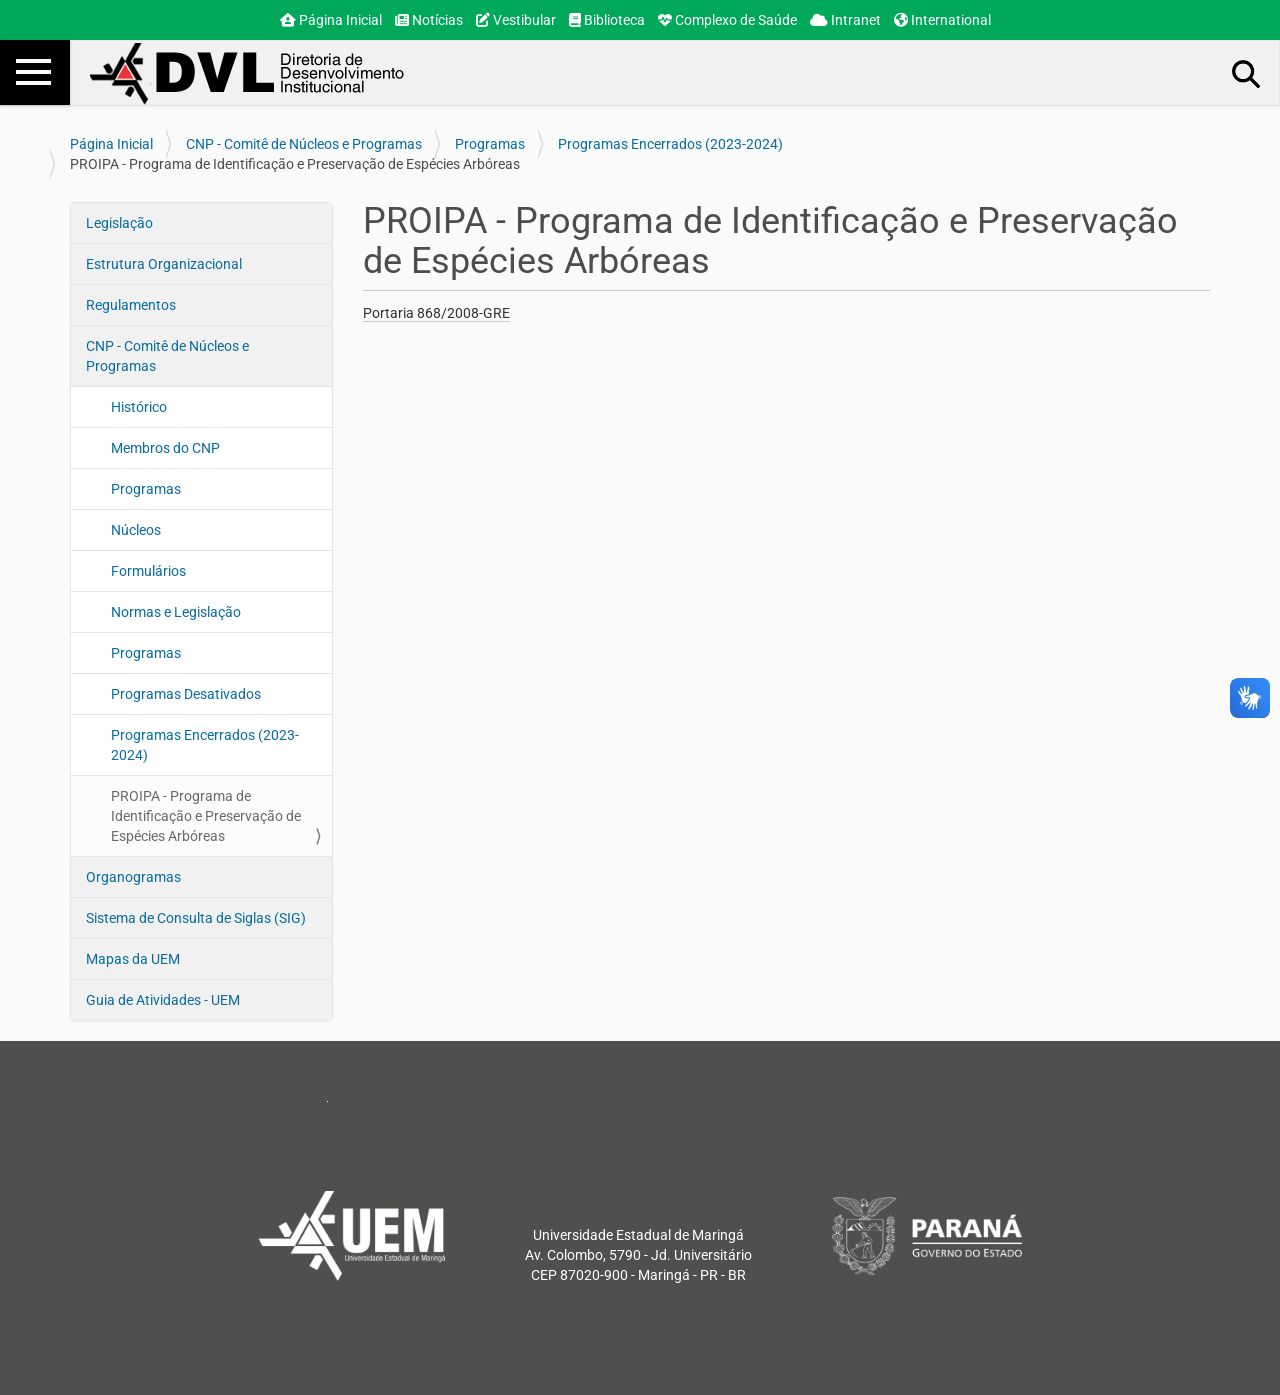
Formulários (148, 571)
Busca (1247, 73)
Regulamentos (131, 305)
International (942, 20)
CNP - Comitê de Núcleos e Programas (304, 144)
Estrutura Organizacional (164, 264)
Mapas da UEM (133, 959)
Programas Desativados (186, 694)
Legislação (119, 223)
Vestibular (516, 20)
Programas (490, 144)
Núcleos (136, 530)
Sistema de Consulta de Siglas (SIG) (196, 918)
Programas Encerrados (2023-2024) (670, 144)
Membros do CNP (165, 448)
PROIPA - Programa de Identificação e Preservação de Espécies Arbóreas (206, 816)
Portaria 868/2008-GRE (436, 313)
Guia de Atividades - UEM (163, 1000)
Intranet (845, 20)
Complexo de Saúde (727, 20)
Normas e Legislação (176, 612)
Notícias (429, 20)
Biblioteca (607, 20)
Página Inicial (331, 20)
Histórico (139, 407)
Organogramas (133, 877)
